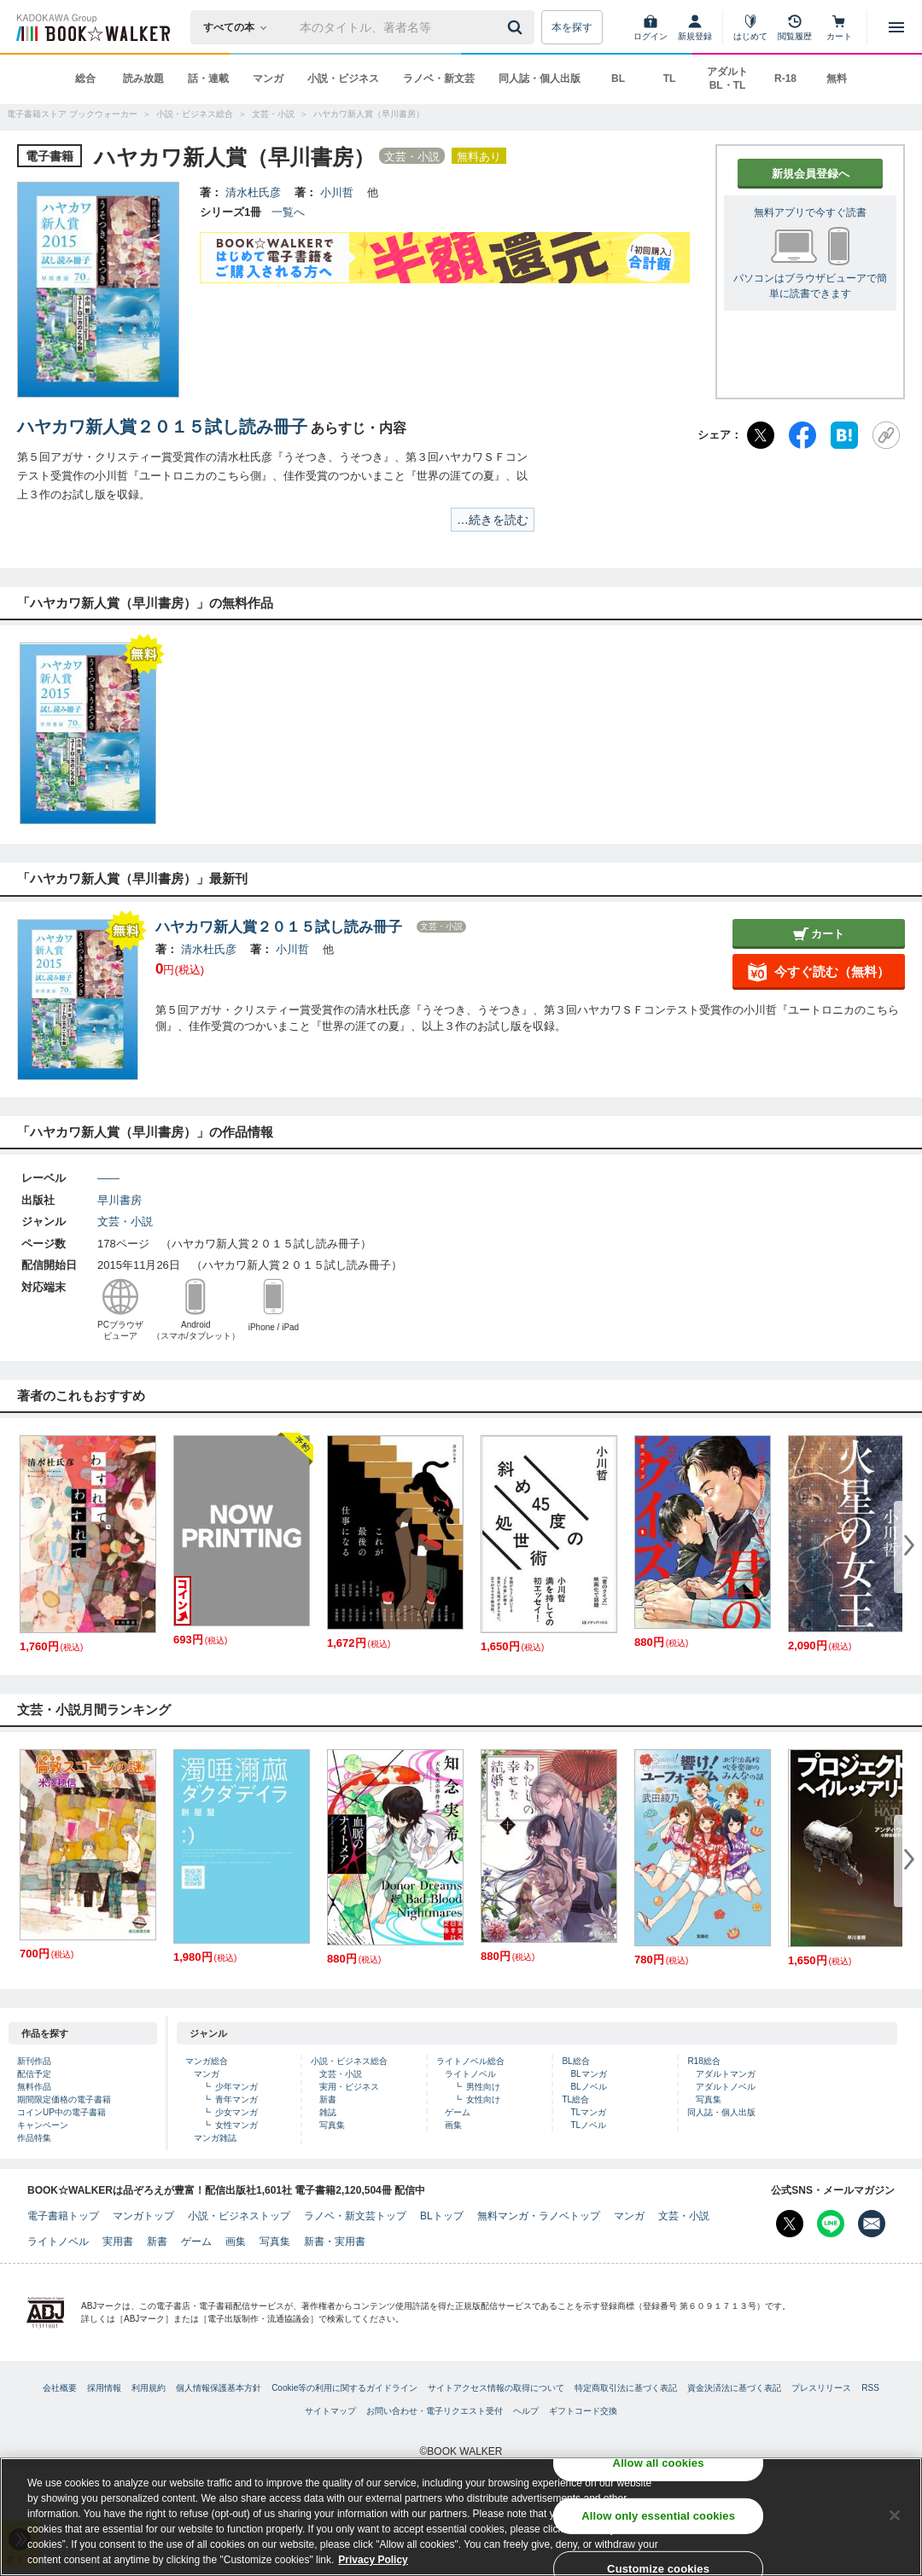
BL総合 (575, 2061)
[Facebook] (802, 435)
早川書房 (119, 1200)
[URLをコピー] (886, 435)
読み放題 (143, 78)
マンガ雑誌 (215, 2138)
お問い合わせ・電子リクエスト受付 (434, 2411)
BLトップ (442, 2216)
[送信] (517, 27)
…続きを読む (492, 519)
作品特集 (34, 2138)
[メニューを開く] (896, 27)
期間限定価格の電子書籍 (64, 2099)
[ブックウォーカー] (92, 27)
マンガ (268, 78)
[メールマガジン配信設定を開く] (871, 2223)
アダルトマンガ (726, 2074)
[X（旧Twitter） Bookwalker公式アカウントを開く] (789, 2223)
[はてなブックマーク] (844, 435)
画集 (453, 2125)
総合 (85, 78)
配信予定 (34, 2074)
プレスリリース (821, 2388)
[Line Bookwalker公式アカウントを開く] (830, 2223)
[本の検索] (240, 27)
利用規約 (148, 2388)
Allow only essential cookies (658, 2519)
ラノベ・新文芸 (439, 78)
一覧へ (288, 212)
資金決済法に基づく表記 (734, 2388)
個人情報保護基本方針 (218, 2388)
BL (618, 78)
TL (669, 78)
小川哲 (336, 192)
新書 (327, 2099)
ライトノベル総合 (470, 2061)
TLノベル (588, 2125)
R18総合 (703, 2061)
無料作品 (34, 2086)
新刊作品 (34, 2061)
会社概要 (60, 2388)
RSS (870, 2388)
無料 (836, 78)
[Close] (894, 2519)
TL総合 (575, 2099)
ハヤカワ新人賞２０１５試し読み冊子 (162, 426)
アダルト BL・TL (727, 78)
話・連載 (208, 78)
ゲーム (457, 2112)
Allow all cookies (658, 2466)
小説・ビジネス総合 (349, 2061)
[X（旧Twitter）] (760, 435)
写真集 (332, 2125)
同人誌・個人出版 (540, 78)
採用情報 (104, 2388)
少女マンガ (236, 2112)
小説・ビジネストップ (239, 2216)
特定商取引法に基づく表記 (626, 2388)
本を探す (571, 27)
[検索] (517, 27)
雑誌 (327, 2112)
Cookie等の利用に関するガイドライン (344, 2388)
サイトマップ (330, 2411)
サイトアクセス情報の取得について (496, 2388)
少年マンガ (236, 2086)
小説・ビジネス (343, 78)
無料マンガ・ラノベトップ (538, 2216)
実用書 (117, 2241)
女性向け (483, 2099)
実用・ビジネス (349, 2086)
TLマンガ (588, 2112)
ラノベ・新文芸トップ (355, 2216)
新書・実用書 (334, 2241)
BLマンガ (588, 2074)
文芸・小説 (125, 1221)
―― (108, 1178)
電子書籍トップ (63, 2216)
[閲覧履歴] (795, 27)
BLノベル (588, 2086)
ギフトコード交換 (583, 2411)
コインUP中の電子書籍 (61, 2112)
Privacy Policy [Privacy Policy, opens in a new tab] (372, 2563)
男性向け (483, 2086)
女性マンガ (236, 2125)
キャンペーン (42, 2125)
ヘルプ (526, 2411)
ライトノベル (470, 2074)
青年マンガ (236, 2099)
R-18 (785, 78)
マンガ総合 (206, 2061)
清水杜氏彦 (253, 192)
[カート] (839, 27)
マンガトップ (143, 2216)
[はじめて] (750, 27)
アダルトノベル (726, 2086)
